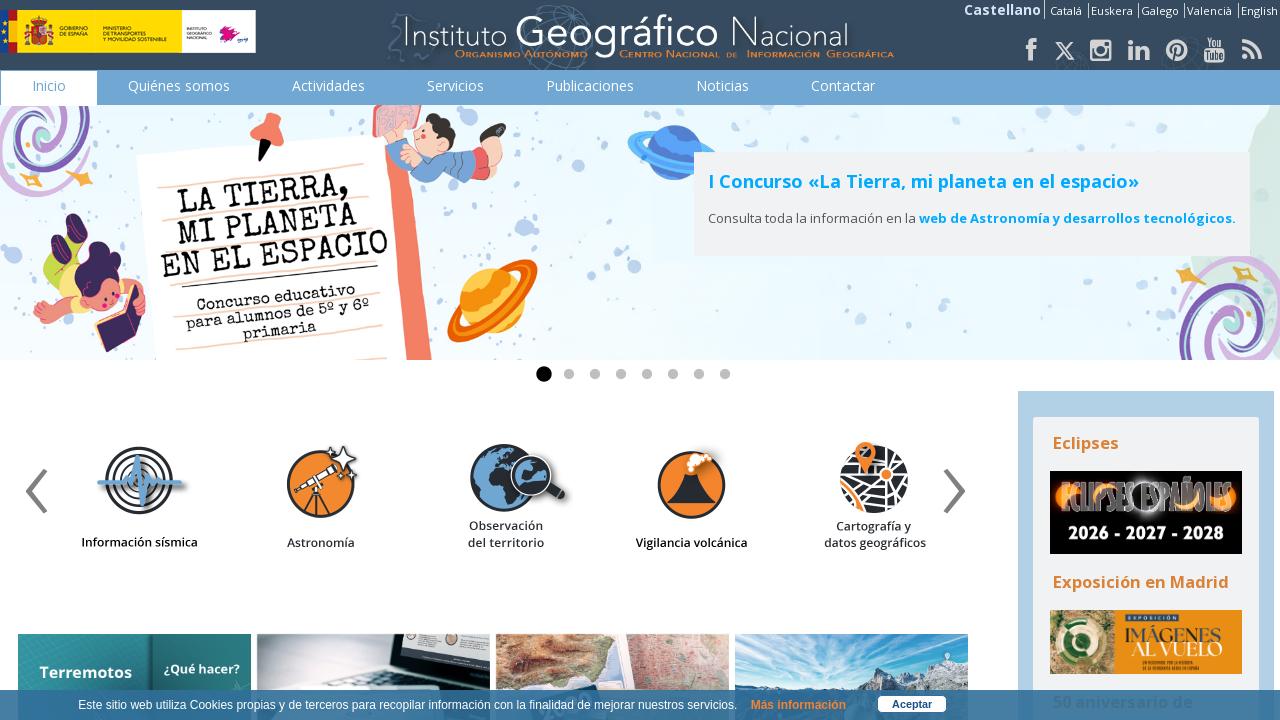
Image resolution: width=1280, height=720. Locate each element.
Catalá (1067, 10)
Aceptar (912, 704)
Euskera (1113, 10)
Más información (798, 705)
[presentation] (36, 498)
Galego (1161, 10)
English (1259, 10)
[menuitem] (49, 86)
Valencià (1211, 10)
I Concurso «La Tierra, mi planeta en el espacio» (923, 181)
